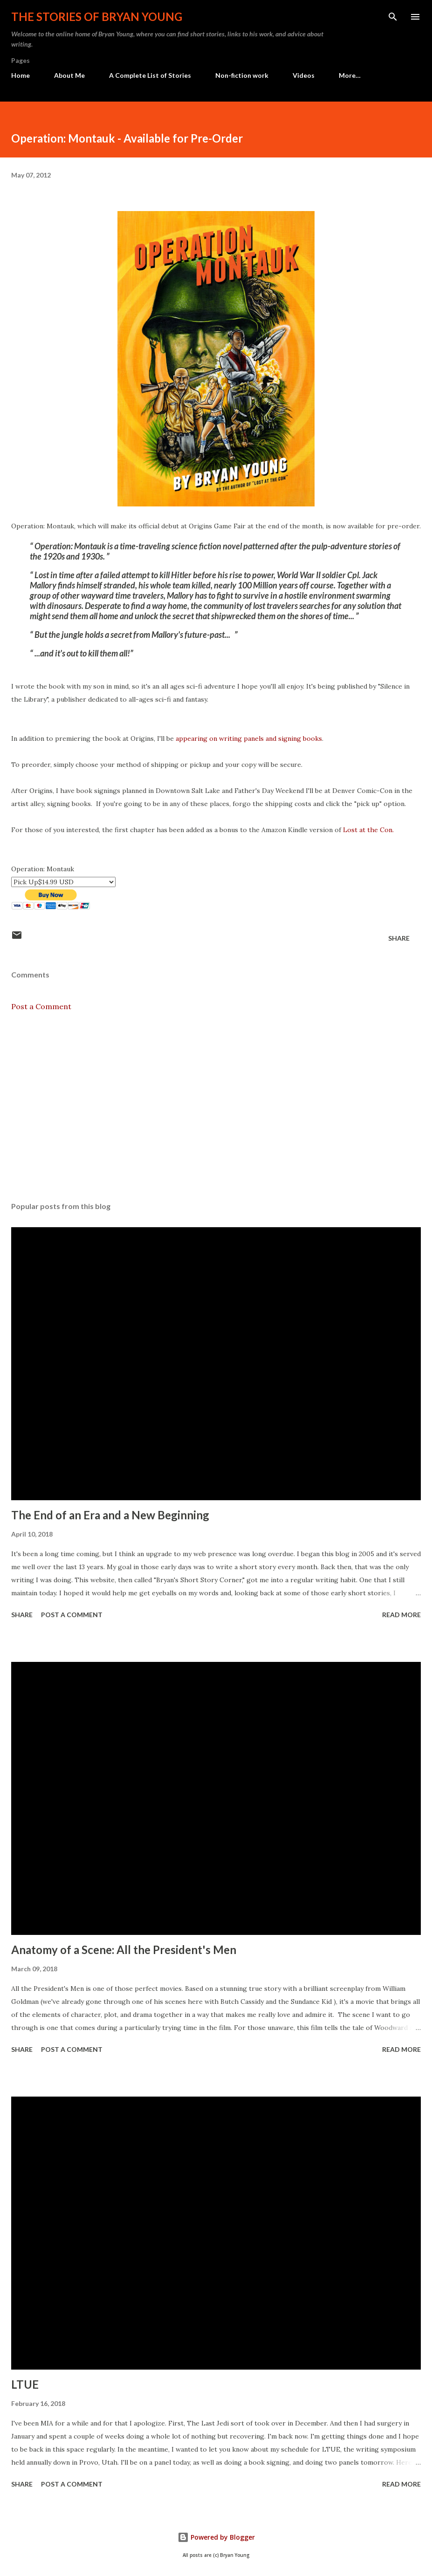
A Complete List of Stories (150, 75)
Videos (304, 75)
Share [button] (399, 938)
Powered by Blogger (216, 2537)
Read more (401, 1615)
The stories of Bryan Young (96, 16)
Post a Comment (41, 1006)
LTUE (25, 2384)
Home (20, 75)
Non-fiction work (241, 75)
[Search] (392, 16)
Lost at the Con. (368, 830)
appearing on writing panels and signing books (249, 738)
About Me (69, 75)
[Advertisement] (216, 1106)
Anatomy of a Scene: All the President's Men (123, 1949)
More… (350, 75)
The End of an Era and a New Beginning (110, 1515)
